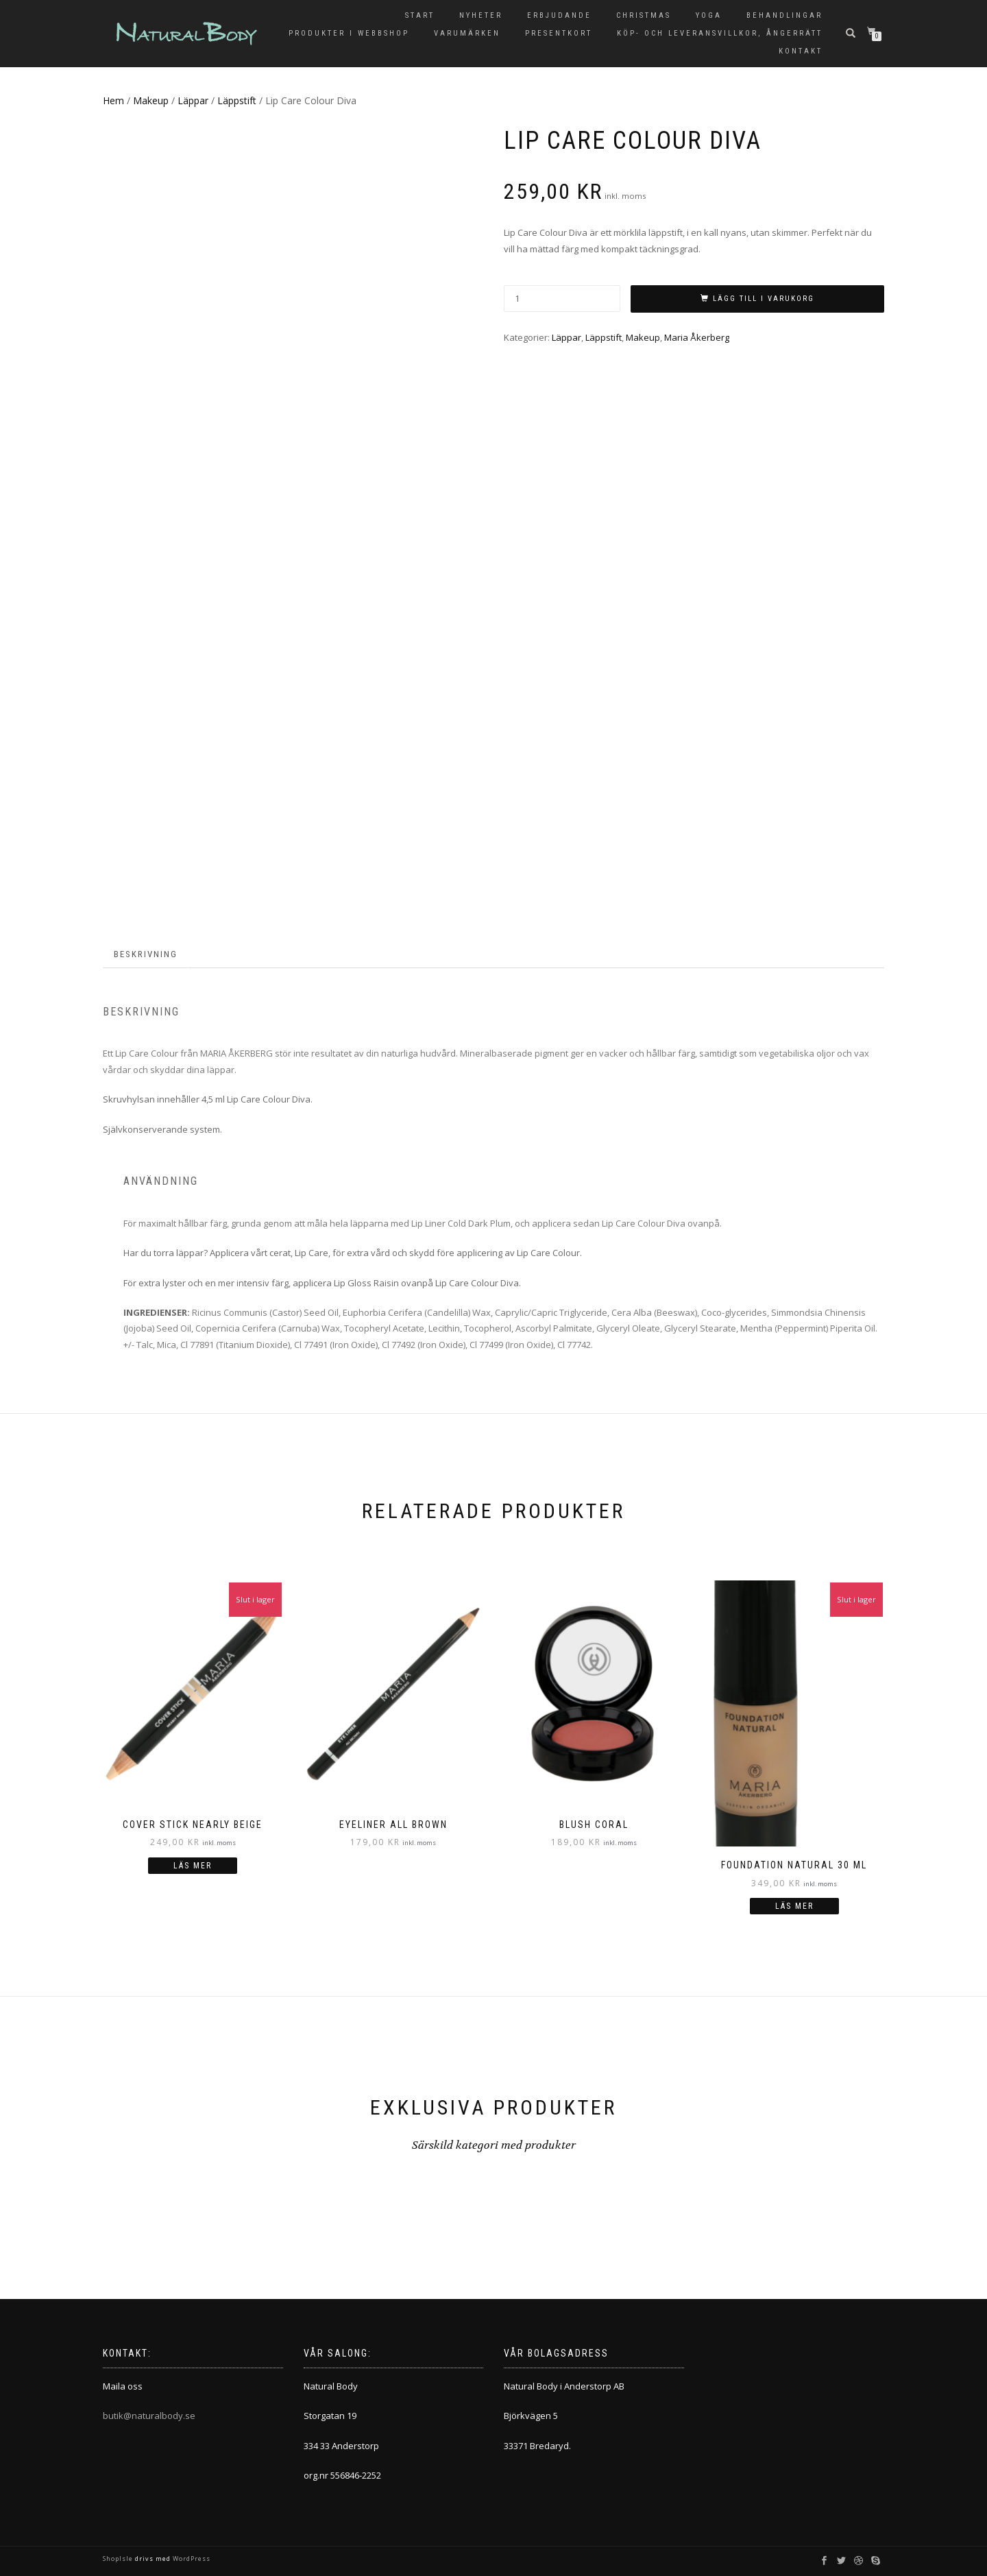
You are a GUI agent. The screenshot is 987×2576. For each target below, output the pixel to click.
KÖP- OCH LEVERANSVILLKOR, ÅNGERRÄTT (719, 33)
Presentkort (558, 33)
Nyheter (480, 15)
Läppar (193, 100)
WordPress (190, 2558)
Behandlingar (784, 15)
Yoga (709, 15)
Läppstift (236, 100)
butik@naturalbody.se (149, 2415)
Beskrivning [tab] (146, 954)
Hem (113, 100)
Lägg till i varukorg (763, 298)
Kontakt (800, 51)
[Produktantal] (562, 298)
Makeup (151, 100)
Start (420, 15)
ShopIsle (119, 2558)
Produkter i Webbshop (349, 33)
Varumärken (467, 33)
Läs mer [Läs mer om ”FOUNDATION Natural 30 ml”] (794, 1906)
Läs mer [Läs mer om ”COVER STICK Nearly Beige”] (192, 1865)
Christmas (643, 15)
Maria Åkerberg (696, 337)
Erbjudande (559, 15)
